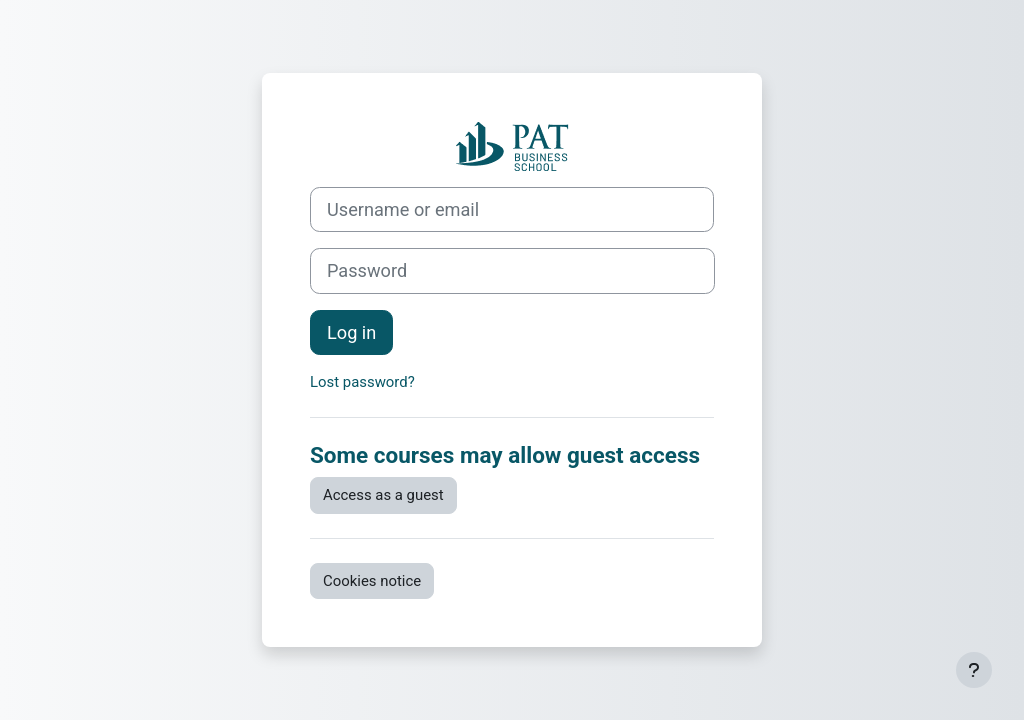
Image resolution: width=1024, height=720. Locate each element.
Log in (351, 332)
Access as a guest (383, 495)
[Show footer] (974, 670)
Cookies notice (372, 581)
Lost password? (362, 382)
